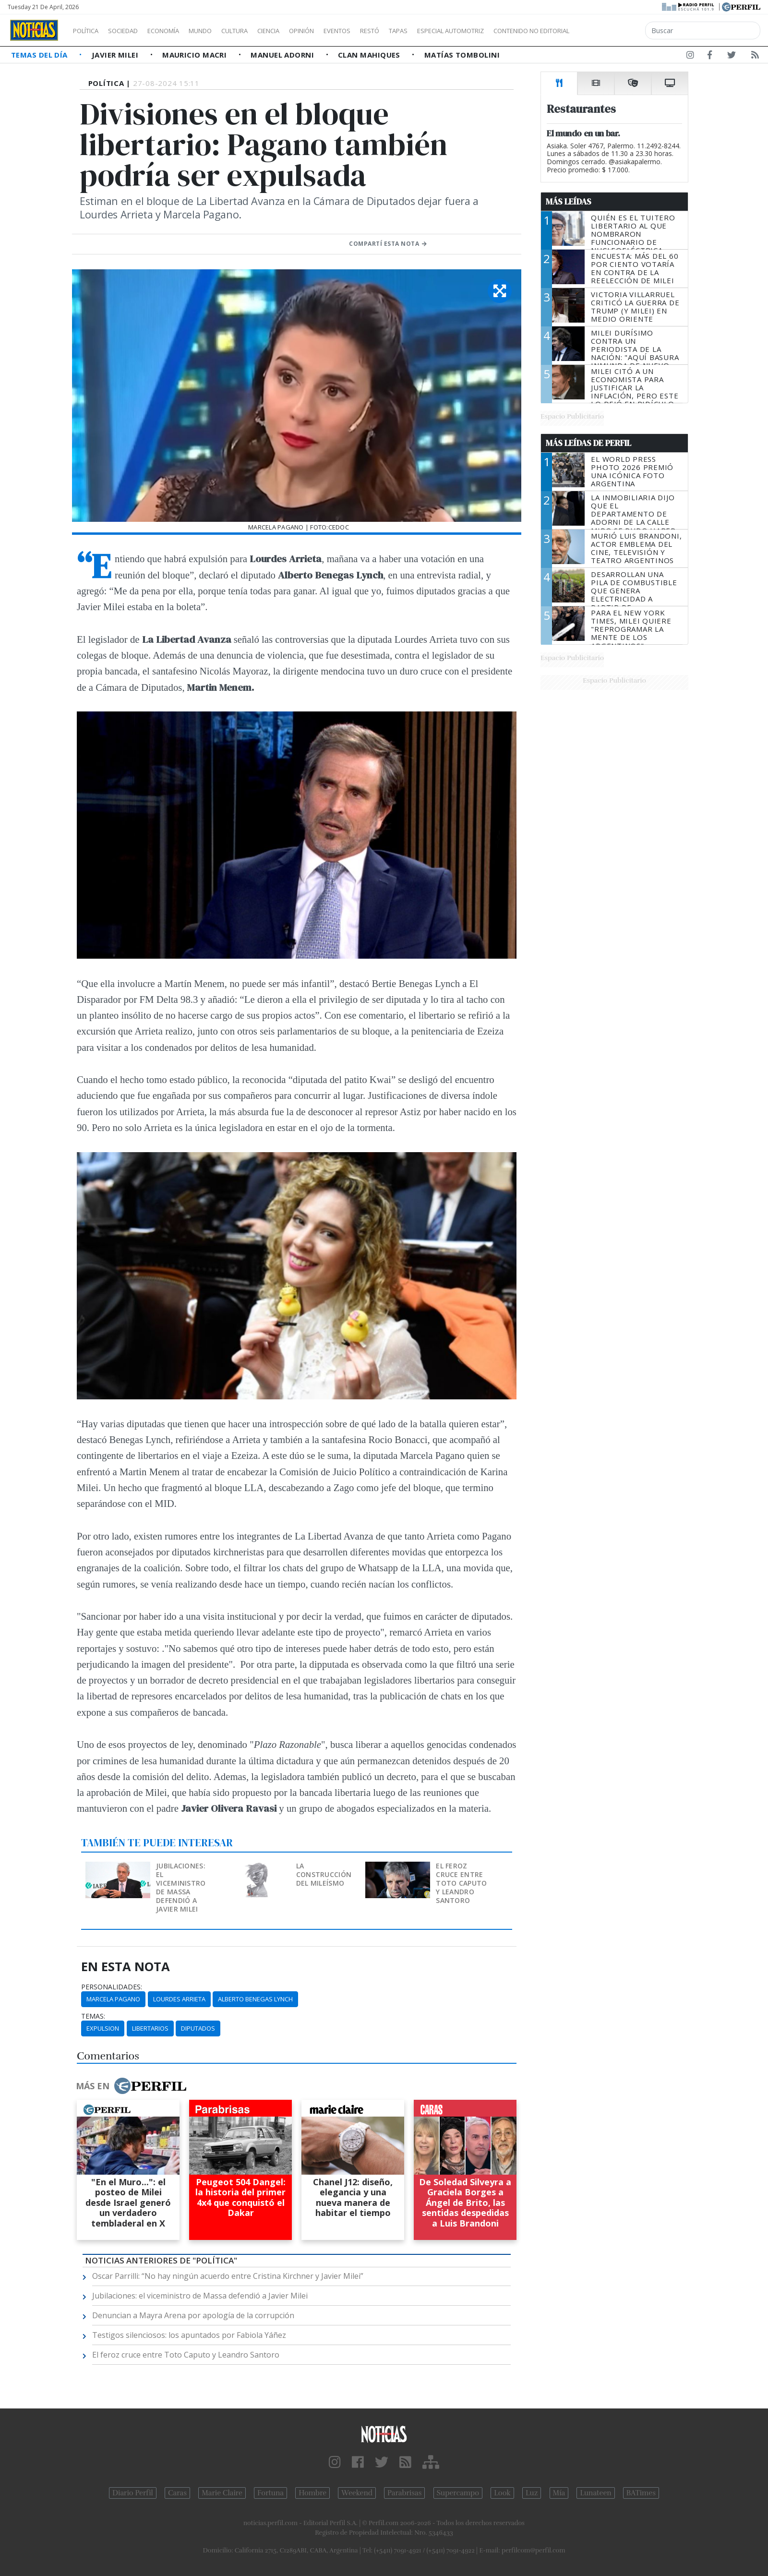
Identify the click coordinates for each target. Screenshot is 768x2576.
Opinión (341, 31)
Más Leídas (568, 201)
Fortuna (270, 2493)
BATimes (641, 2493)
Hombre (312, 2493)
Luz (532, 2493)
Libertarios (150, 2028)
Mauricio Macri (195, 55)
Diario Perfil (132, 2493)
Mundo (222, 31)
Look (502, 2493)
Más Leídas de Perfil (588, 443)
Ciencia (301, 31)
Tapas (453, 31)
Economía (179, 31)
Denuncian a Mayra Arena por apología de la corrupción (193, 2315)
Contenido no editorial (613, 31)
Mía (559, 2493)
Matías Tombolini (462, 55)
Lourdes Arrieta (179, 1999)
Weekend (356, 2493)
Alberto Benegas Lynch (255, 1999)
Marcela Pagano (113, 1999)
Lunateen (595, 2493)
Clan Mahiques (370, 55)
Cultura (262, 31)
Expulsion (102, 2028)
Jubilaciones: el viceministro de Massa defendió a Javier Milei (180, 1887)
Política (89, 31)
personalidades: (111, 1987)
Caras (177, 2493)
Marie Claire (222, 2493)
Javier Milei (116, 55)
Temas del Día (40, 55)
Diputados (198, 2028)
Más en (131, 2086)
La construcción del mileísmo (323, 1874)
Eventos (382, 31)
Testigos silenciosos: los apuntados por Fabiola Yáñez (189, 2335)
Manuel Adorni (283, 55)
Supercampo (458, 2493)
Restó (420, 31)
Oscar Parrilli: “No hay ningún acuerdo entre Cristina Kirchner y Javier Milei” (227, 2276)
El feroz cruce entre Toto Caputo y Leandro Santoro (461, 1883)
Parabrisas (404, 2493)
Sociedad (133, 31)
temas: (93, 2016)
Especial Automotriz (514, 31)
